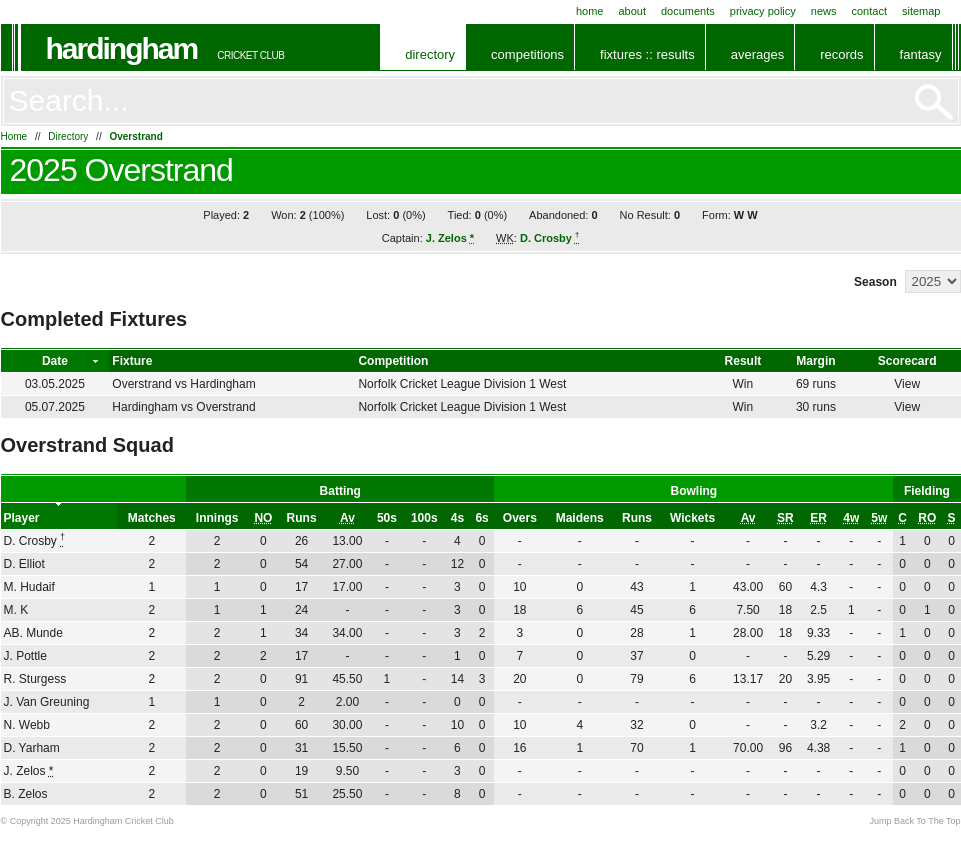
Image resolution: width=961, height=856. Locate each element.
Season (875, 282)
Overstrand (135, 136)
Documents (688, 11)
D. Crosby (549, 238)
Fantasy (921, 54)
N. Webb (27, 725)
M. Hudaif (29, 587)
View (907, 384)
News (824, 11)
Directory (430, 54)
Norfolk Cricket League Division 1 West (462, 384)
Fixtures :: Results (647, 54)
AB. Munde (33, 633)
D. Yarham (32, 748)
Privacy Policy (763, 11)
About (632, 11)
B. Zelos (26, 794)
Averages (757, 54)
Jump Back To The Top (914, 821)
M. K (16, 610)
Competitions (527, 54)
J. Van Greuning (47, 702)
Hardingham (122, 48)
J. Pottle (25, 656)
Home (590, 11)
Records (841, 54)
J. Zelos (450, 238)
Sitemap (921, 11)
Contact (869, 11)
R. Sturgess (35, 679)
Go (934, 102)
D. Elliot (24, 564)
